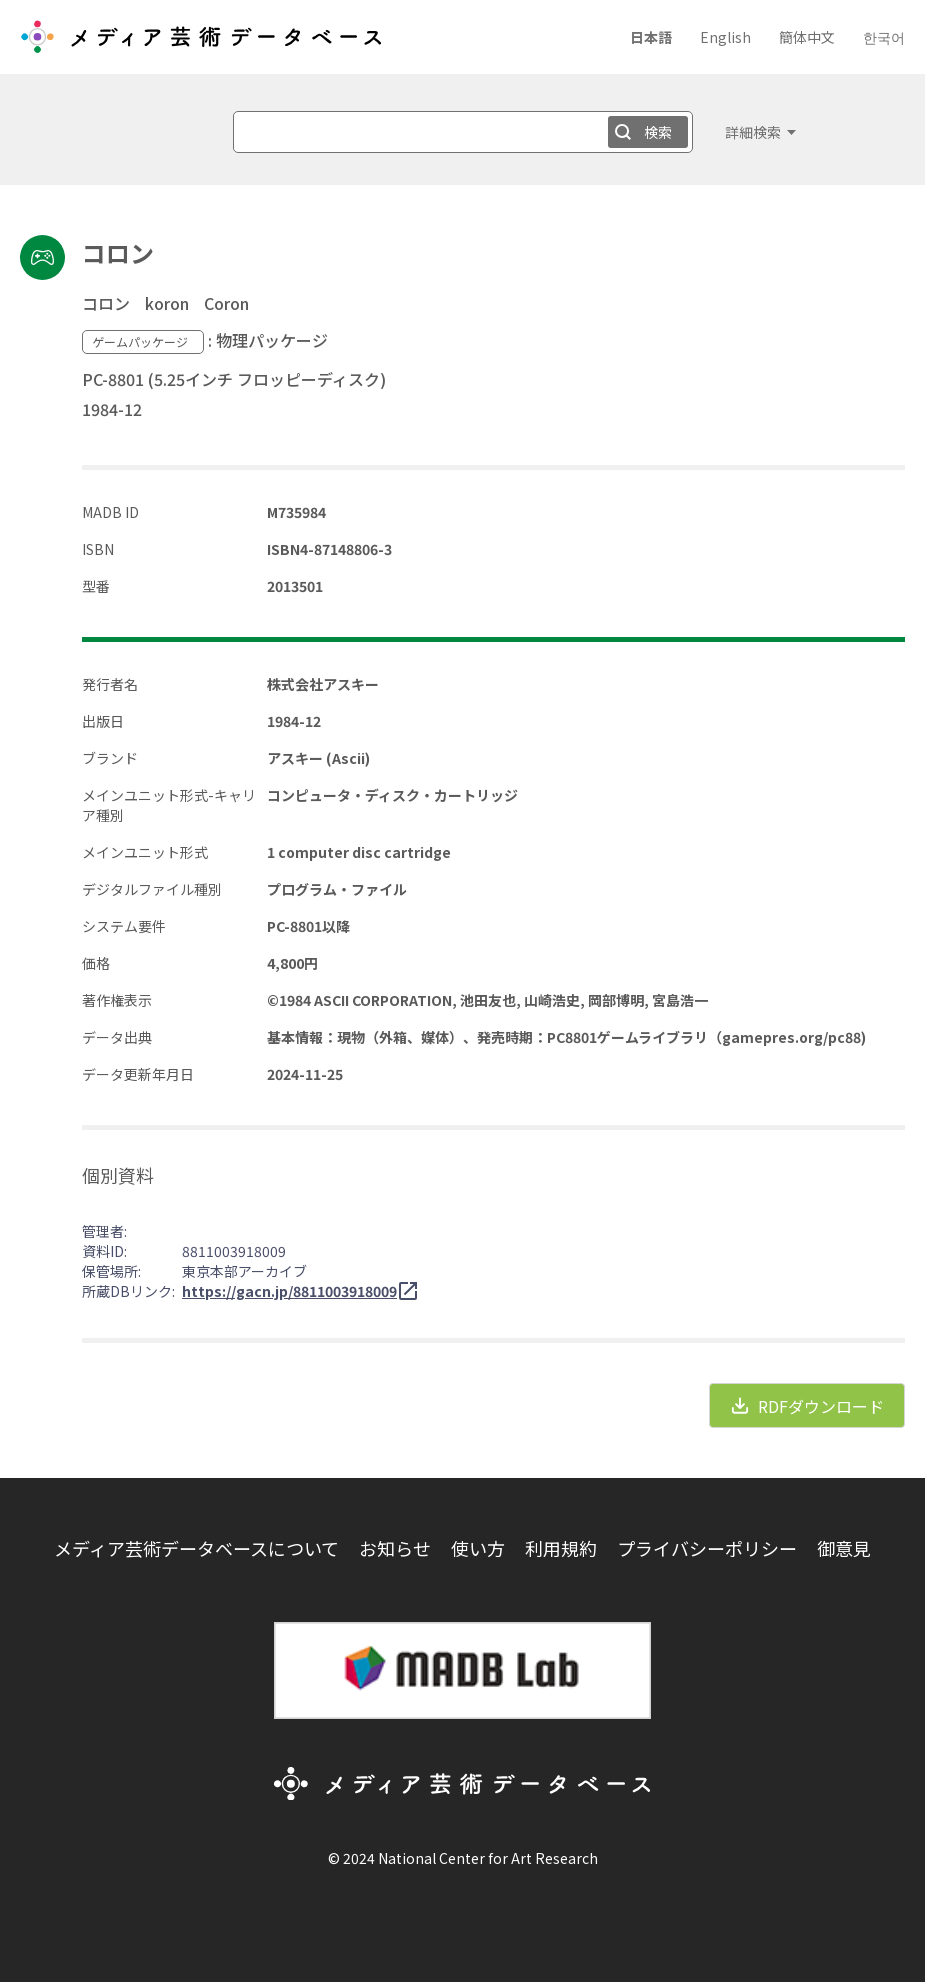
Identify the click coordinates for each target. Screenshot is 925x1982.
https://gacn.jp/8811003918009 (289, 1291)
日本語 (651, 37)
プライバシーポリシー (707, 1548)
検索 (658, 132)
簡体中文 (807, 37)
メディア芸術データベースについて (196, 1548)
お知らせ (395, 1548)
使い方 (478, 1548)
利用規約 (561, 1548)
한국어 (884, 37)
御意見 (844, 1548)
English (725, 37)
